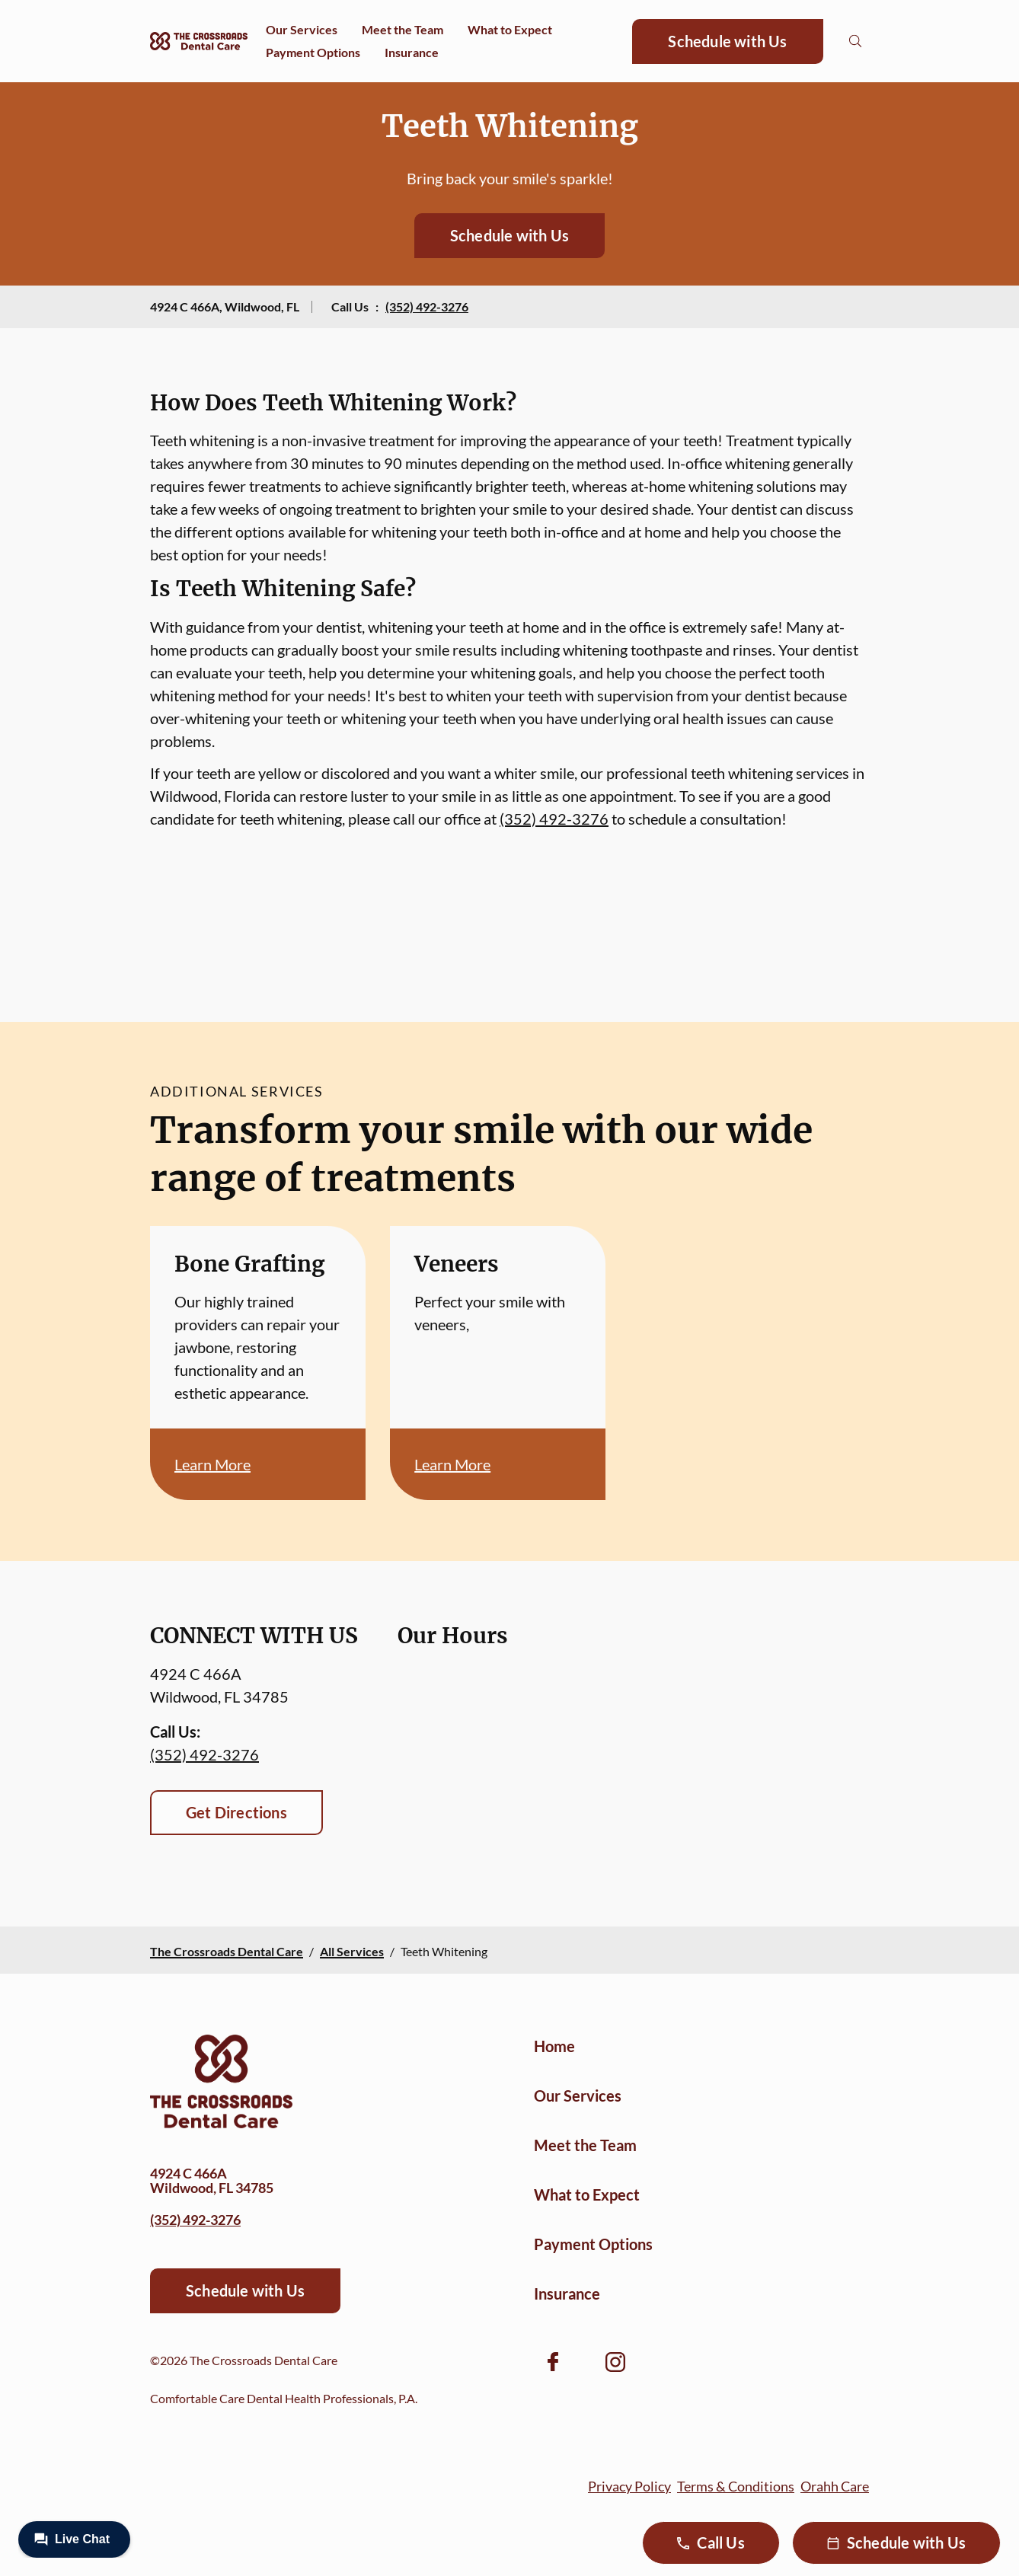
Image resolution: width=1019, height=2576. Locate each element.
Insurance (412, 52)
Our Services (301, 29)
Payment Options (313, 52)
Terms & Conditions (735, 2486)
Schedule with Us (727, 41)
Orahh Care (834, 2486)
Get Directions (236, 1812)
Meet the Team (402, 29)
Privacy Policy (629, 2486)
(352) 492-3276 (426, 306)
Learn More (212, 1464)
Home (554, 2046)
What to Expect (510, 29)
